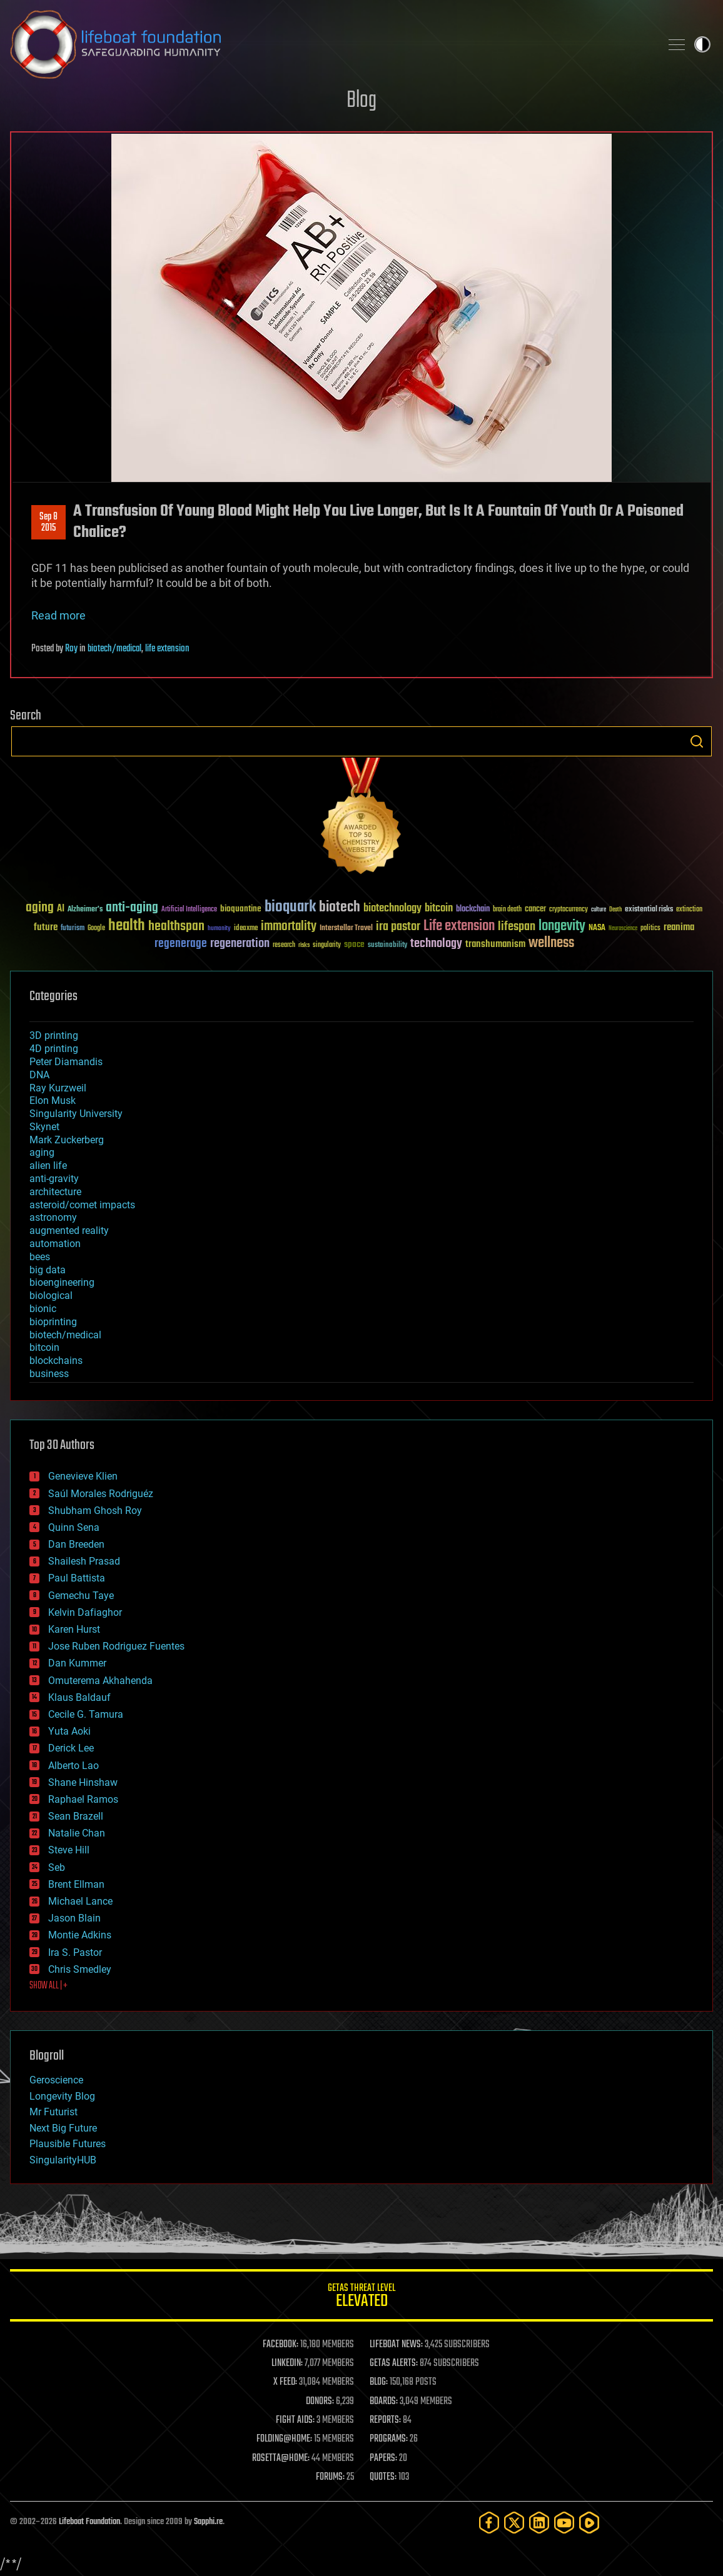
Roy (71, 649)
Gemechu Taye (81, 1595)
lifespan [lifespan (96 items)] (516, 927)
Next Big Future (63, 2128)
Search (697, 741)
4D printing (53, 1049)
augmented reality (69, 1230)
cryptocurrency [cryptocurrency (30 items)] (568, 910)
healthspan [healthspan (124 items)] (176, 927)
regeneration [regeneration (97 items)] (240, 943)
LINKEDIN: (287, 2363)
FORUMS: (330, 2477)
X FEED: (285, 2382)
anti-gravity (54, 1179)
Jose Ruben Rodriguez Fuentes (116, 1646)
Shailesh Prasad (84, 1561)
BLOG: (379, 2382)
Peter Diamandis (66, 1062)
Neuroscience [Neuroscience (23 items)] (623, 929)
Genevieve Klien (83, 1476)
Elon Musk (52, 1100)
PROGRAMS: (389, 2439)
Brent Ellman (76, 1884)
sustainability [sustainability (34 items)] (387, 945)
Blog (361, 101)
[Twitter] (514, 2522)
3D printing (53, 1035)
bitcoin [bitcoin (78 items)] (439, 908)
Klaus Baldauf (79, 1697)
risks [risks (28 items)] (304, 945)
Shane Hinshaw (83, 1782)
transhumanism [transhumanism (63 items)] (495, 944)
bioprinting (53, 1322)
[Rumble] (589, 2522)
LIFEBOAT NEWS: (396, 2345)
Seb (56, 1867)
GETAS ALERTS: (394, 2363)
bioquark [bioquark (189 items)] (290, 907)
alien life (48, 1165)
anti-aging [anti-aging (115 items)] (132, 908)
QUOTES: (383, 2477)
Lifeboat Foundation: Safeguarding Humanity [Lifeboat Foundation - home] (330, 44)
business (49, 1374)
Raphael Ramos (83, 1799)
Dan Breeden (76, 1544)
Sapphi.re (208, 2522)
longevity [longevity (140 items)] (561, 926)
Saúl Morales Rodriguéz (100, 1494)
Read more (58, 615)
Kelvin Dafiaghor (85, 1612)
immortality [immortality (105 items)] (288, 926)
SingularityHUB (62, 2160)
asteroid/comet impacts (82, 1205)
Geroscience (56, 2080)
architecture (55, 1192)
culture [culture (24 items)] (598, 909)
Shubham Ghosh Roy (95, 1510)
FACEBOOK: (280, 2345)
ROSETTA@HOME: (281, 2458)
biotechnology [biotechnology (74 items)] (392, 908)
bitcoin (44, 1347)
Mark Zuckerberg (66, 1140)
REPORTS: (385, 2420)
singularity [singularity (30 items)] (327, 945)
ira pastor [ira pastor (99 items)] (398, 927)
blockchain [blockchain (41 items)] (473, 910)
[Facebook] (489, 2522)
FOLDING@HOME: (284, 2439)
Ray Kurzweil (57, 1088)
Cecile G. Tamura (85, 1714)
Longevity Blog (62, 2096)
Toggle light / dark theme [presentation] (702, 44)
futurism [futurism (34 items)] (72, 929)
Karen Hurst (74, 1629)
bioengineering (61, 1282)
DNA (39, 1075)
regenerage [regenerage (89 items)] (180, 944)
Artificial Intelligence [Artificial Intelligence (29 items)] (189, 910)
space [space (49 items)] (354, 944)
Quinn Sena (73, 1527)
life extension (167, 649)
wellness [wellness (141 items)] (551, 943)
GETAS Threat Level (361, 2297)
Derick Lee (71, 1748)
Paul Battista (76, 1578)
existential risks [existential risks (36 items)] (649, 910)
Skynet (44, 1127)
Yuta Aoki (69, 1731)
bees (39, 1257)
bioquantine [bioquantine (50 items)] (240, 908)
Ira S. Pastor (75, 1952)
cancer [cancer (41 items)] (535, 910)
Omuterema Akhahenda (100, 1680)
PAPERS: (383, 2458)
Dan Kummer (77, 1663)
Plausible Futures (67, 2144)
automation (55, 1244)
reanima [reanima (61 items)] (679, 927)
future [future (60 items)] (46, 927)
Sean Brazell (75, 1816)
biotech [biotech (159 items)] (339, 907)
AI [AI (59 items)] (60, 909)
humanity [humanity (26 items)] (219, 929)
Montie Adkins (79, 1935)
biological (51, 1295)
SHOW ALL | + (48, 1986)
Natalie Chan (76, 1833)
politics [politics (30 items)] (650, 929)
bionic (42, 1309)
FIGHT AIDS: (295, 2420)
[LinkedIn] (539, 2522)
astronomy (53, 1217)
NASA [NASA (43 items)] (597, 928)
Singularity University (76, 1114)
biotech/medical (114, 649)
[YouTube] (564, 2522)
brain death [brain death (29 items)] (507, 910)
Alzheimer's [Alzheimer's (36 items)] (85, 910)
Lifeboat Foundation (89, 2522)
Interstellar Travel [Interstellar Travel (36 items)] (346, 928)
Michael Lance (80, 1901)
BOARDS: (384, 2401)
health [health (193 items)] (126, 926)
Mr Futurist (53, 2112)
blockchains (56, 1360)
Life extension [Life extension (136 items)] (459, 926)
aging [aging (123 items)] (40, 908)
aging (41, 1152)
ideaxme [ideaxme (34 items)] (246, 929)
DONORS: (320, 2401)
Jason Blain (74, 1918)
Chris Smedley (79, 1969)
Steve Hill (68, 1850)
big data (47, 1270)
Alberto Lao (73, 1766)
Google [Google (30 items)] (96, 929)
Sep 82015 (48, 522)
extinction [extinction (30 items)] (689, 910)
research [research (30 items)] (284, 945)
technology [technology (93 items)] (436, 944)
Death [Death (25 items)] (615, 909)
